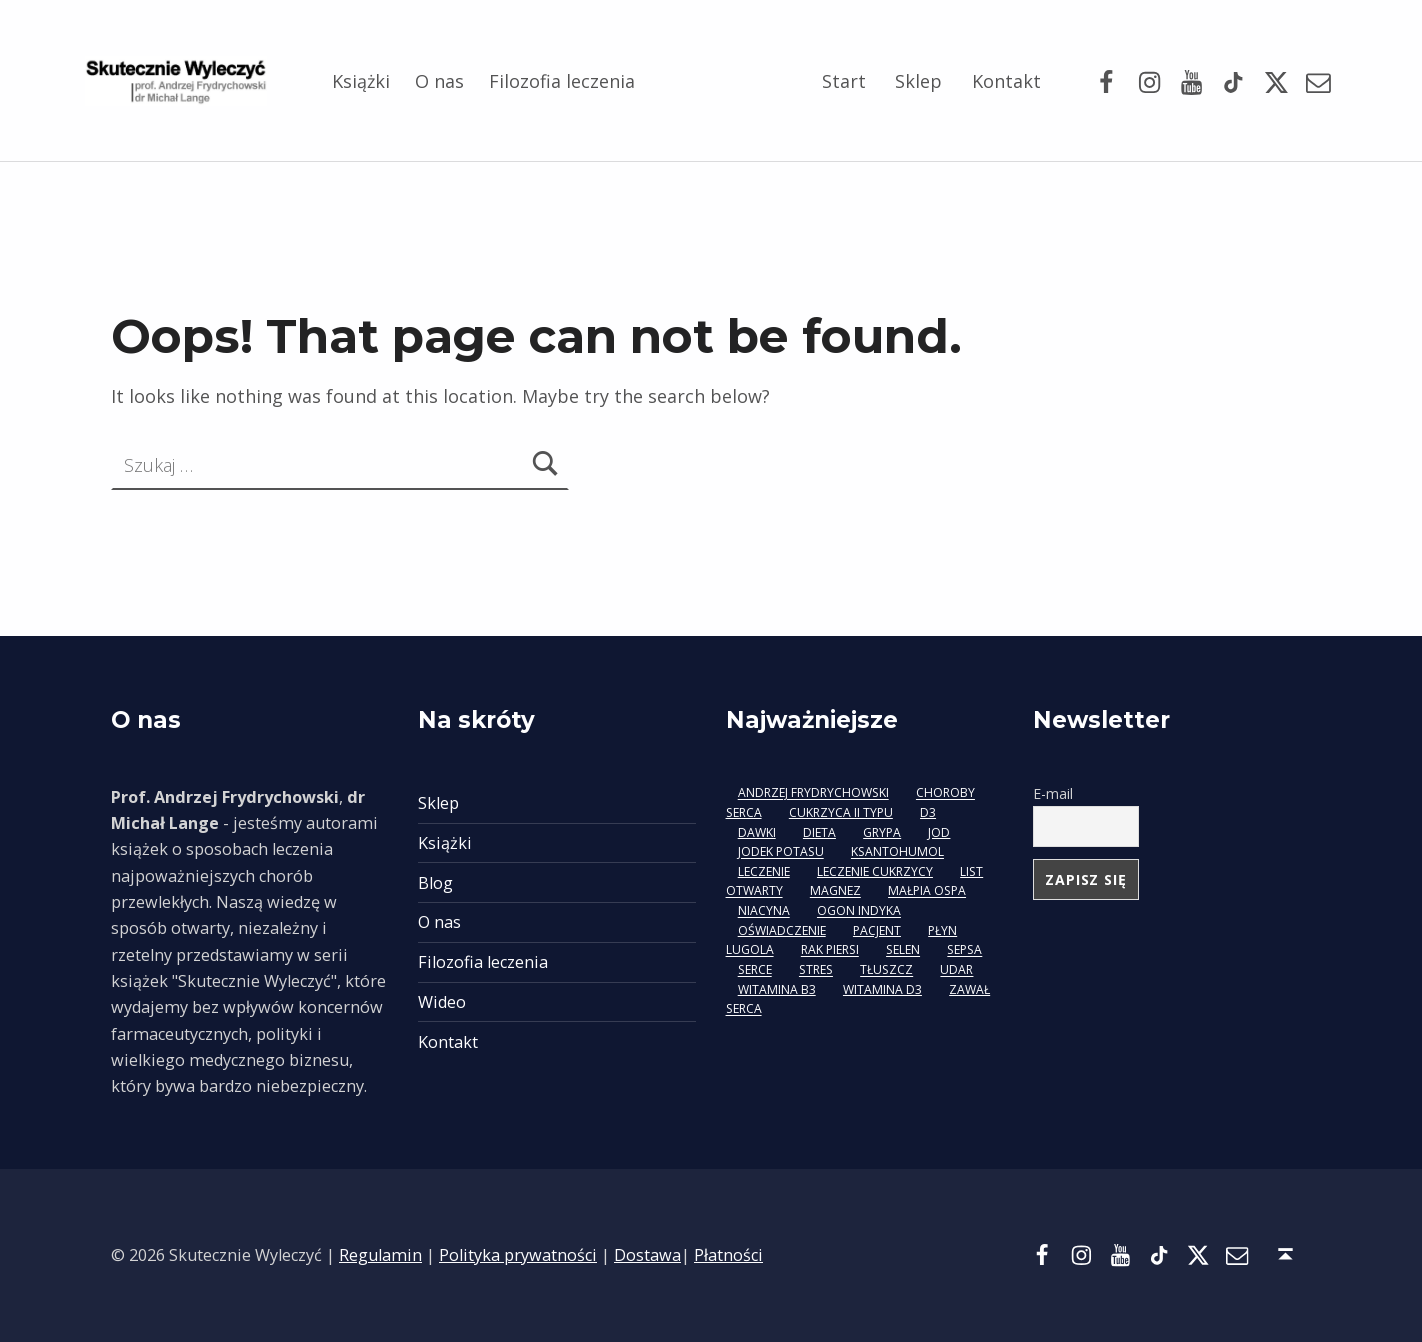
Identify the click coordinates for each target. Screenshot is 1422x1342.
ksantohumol (897, 852)
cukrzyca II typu (841, 812)
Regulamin (380, 1255)
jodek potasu (781, 852)
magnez (835, 891)
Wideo (442, 1002)
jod (939, 832)
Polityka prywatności (518, 1255)
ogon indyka (859, 911)
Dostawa (647, 1255)
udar (956, 970)
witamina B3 (777, 989)
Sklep (918, 81)
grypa (882, 832)
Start (844, 81)
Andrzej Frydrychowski (813, 793)
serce (755, 970)
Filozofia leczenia (562, 81)
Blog (435, 883)
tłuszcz (886, 970)
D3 (928, 812)
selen (903, 950)
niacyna (764, 911)
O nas (439, 81)
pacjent (877, 930)
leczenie (764, 871)
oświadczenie (782, 930)
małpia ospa (927, 891)
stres (816, 970)
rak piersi (830, 950)
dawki (757, 832)
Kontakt (1006, 81)
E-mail (1053, 793)
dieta (819, 832)
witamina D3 (882, 989)
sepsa (964, 950)
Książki (361, 81)
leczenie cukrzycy (875, 871)
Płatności (728, 1255)
